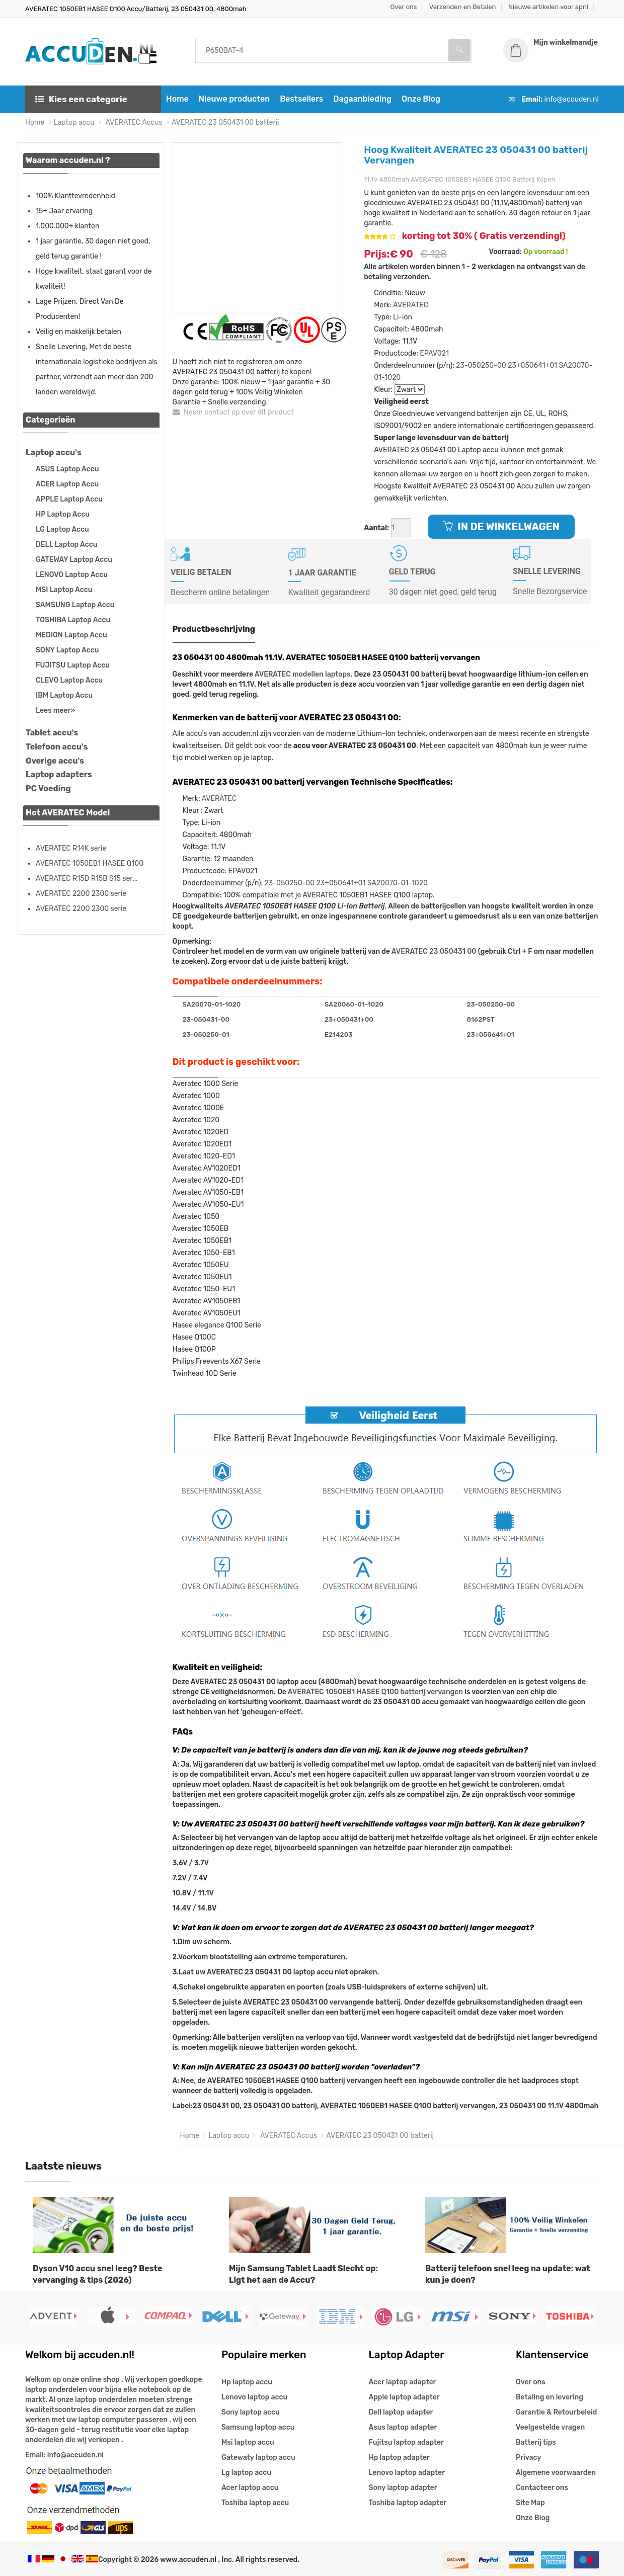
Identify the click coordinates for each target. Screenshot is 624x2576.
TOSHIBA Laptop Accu (73, 620)
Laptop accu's (54, 452)
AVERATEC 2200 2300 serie (81, 893)
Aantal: (376, 528)
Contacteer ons (542, 2487)
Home (177, 99)
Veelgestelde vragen (550, 2427)
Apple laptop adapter (404, 2397)
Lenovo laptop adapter (407, 2472)
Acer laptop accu (249, 2487)
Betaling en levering (549, 2397)
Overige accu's (55, 761)
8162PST (480, 1019)
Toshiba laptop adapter (408, 2503)
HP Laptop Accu (63, 514)
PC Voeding (48, 788)
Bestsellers (301, 99)
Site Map (530, 2503)
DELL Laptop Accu (66, 544)
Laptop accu (74, 122)
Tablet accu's (52, 732)
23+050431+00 (349, 1019)
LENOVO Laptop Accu (72, 574)
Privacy (528, 2457)
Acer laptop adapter (402, 2382)
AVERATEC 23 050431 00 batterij (225, 122)
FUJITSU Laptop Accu (73, 665)
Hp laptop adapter (399, 2457)
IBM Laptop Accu (64, 695)
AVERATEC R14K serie (71, 848)
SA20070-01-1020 (397, 883)
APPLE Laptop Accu (69, 499)
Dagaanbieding (362, 99)
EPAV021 (434, 353)
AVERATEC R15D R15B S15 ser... (87, 878)
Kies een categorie (81, 99)
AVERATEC (410, 305)
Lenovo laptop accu (254, 2397)
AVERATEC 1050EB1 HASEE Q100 (89, 863)
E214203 (338, 1034)
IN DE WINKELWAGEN (501, 527)
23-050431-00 (206, 1019)
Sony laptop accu (250, 2412)
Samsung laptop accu (257, 2427)
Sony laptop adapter (403, 2487)
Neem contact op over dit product (233, 412)
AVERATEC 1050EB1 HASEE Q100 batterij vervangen (375, 1692)
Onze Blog (421, 99)
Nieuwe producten (234, 99)
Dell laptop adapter (401, 2412)
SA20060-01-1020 (354, 1004)
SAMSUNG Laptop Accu (75, 605)
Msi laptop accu (247, 2442)
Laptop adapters (59, 774)
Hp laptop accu (246, 2382)
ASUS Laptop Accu (67, 469)
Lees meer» (55, 710)
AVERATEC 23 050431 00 (434, 951)
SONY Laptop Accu (67, 650)
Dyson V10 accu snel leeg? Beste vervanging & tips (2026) (98, 2274)
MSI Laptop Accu (64, 590)
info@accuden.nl (571, 99)
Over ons (404, 7)
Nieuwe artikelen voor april (548, 7)
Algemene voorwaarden (556, 2472)
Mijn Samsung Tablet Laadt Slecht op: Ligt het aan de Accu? (303, 2274)
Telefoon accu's (57, 747)
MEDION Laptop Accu (71, 635)
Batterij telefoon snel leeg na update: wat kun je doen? (507, 2274)
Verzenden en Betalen (462, 7)
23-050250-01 (206, 1034)
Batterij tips (536, 2442)
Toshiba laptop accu (255, 2503)
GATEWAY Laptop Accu (74, 559)
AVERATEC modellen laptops (303, 674)
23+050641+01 (532, 365)
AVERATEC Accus (133, 122)
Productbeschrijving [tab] (214, 629)
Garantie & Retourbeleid (556, 2412)
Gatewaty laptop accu (258, 2457)
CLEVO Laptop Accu (69, 680)
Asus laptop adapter (403, 2427)
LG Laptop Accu (62, 529)
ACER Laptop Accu (67, 484)
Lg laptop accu (246, 2472)
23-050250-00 (481, 365)
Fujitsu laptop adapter (406, 2442)
